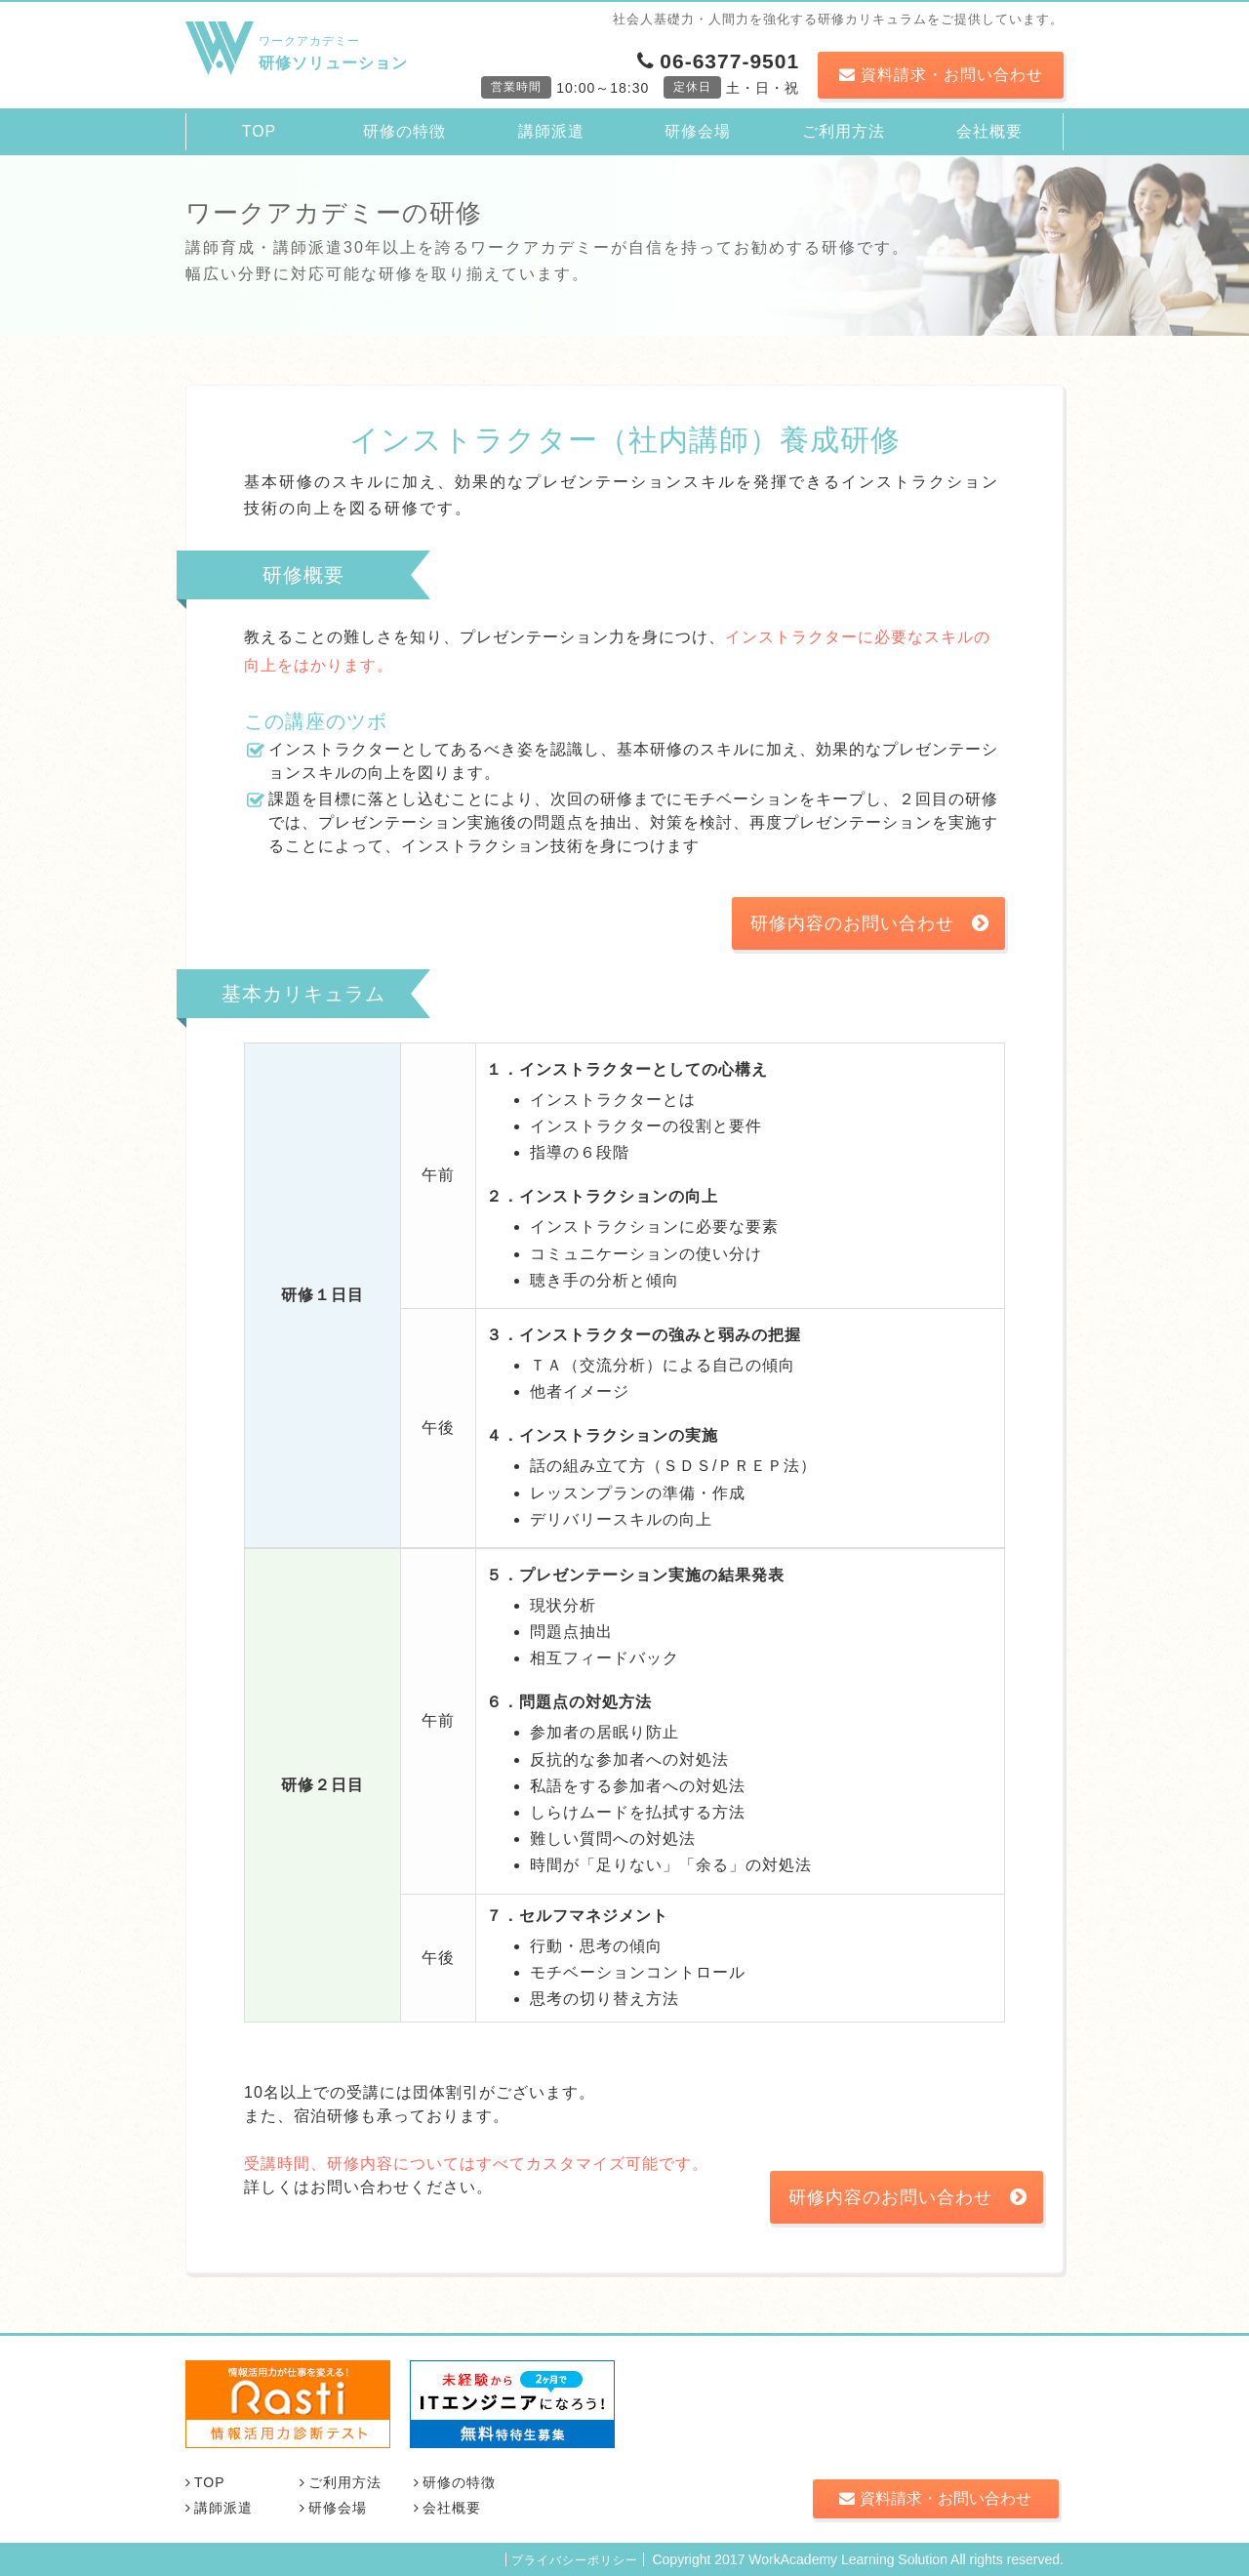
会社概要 (989, 131)
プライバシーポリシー (574, 2560)
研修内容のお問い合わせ (869, 923)
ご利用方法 (843, 131)
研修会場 (698, 131)
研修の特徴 (404, 131)
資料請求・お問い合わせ (941, 74)
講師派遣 (551, 131)
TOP (259, 131)
